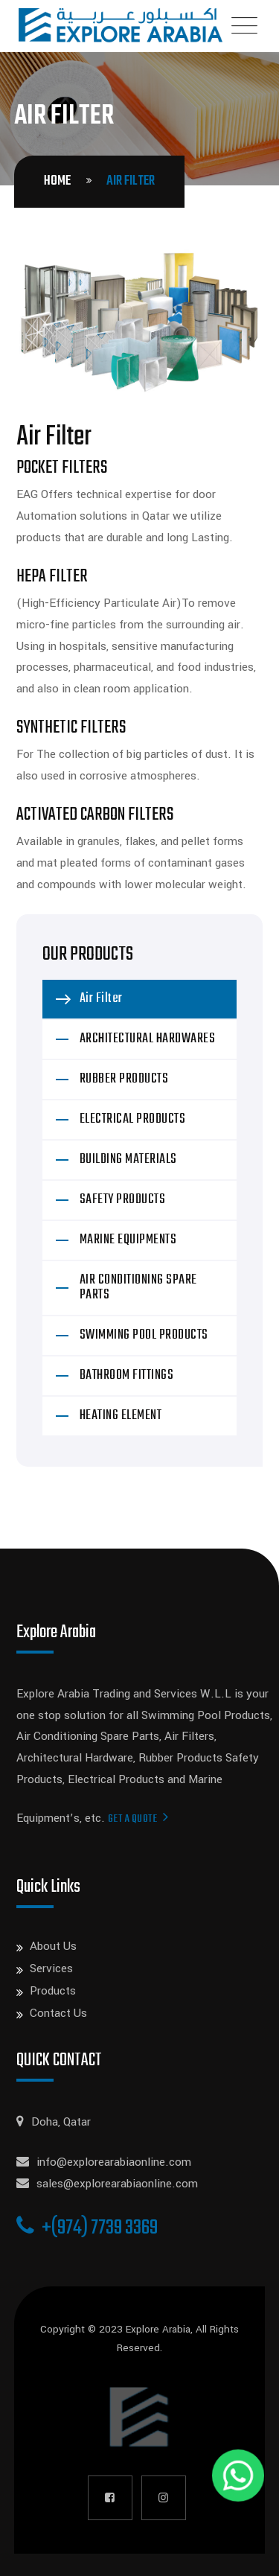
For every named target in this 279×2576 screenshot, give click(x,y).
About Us (53, 1946)
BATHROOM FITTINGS (127, 1375)
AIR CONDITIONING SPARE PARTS (138, 1287)
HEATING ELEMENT (121, 1415)
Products (53, 1991)
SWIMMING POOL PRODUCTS (144, 1335)
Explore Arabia (158, 2329)
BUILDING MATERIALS (128, 1159)
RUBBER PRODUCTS (124, 1079)
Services (51, 1968)
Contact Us (58, 2013)
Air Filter (101, 999)
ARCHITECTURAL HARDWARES (148, 1039)
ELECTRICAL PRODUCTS (133, 1119)
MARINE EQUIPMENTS (128, 1240)
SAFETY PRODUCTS (123, 1200)
